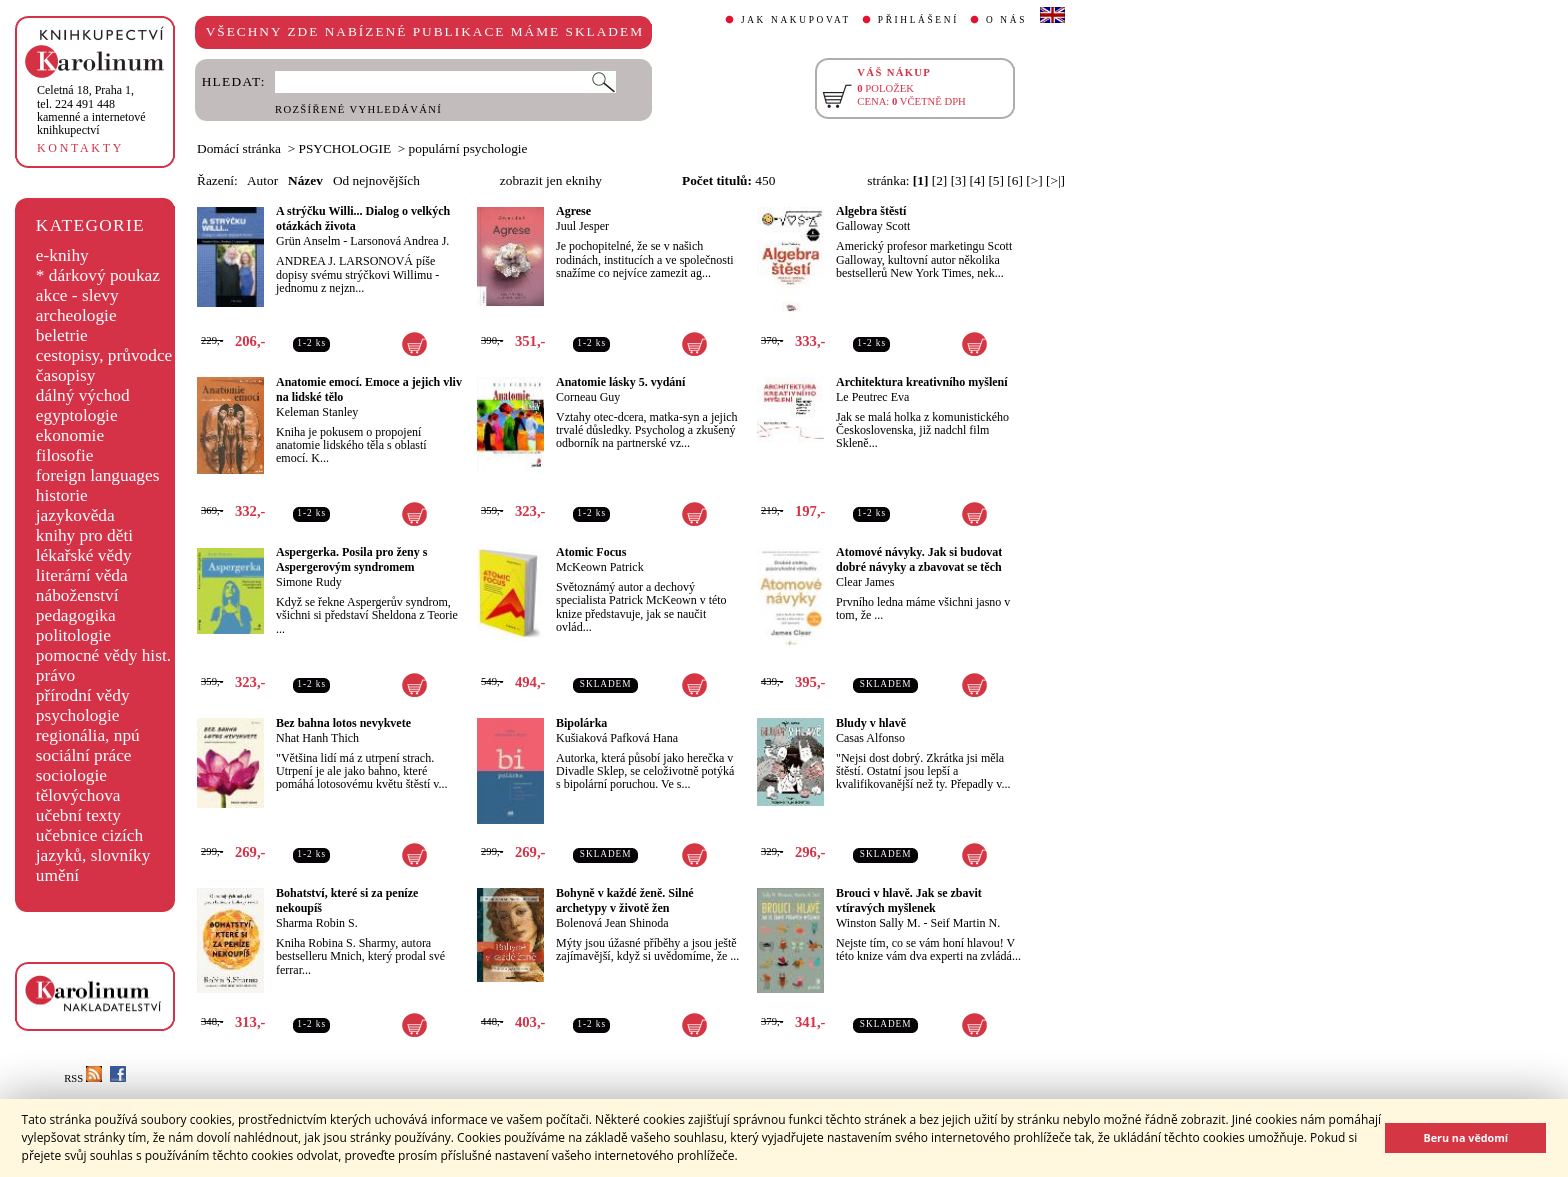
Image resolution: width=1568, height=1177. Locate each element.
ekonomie (70, 435)
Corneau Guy (588, 397)
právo (55, 675)
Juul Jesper (582, 226)
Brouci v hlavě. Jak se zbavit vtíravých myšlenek (909, 900)
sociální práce (84, 755)
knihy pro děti (84, 535)
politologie (73, 635)
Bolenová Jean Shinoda (612, 923)
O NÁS (1006, 20)
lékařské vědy (84, 555)
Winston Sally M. (878, 923)
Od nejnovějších (376, 180)
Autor (262, 180)
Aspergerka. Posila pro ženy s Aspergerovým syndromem (351, 559)
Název (305, 180)
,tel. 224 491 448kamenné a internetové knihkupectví (91, 110)
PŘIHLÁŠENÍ (918, 20)
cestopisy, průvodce (104, 355)
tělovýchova (78, 795)
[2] (940, 180)
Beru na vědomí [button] (1465, 1137)
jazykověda (75, 515)
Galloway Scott (873, 226)
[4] (978, 180)
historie (62, 495)
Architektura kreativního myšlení (922, 382)
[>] (1034, 180)
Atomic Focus (591, 552)
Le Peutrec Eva (872, 397)
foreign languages (98, 475)
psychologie (78, 715)
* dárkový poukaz (98, 275)
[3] (959, 180)
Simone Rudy (309, 582)
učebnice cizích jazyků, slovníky (93, 845)
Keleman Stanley (317, 412)
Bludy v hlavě (871, 723)
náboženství (77, 595)
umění (57, 875)
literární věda (82, 575)
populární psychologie (468, 148)
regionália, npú (88, 735)
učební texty (78, 815)
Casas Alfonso (870, 738)
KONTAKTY (80, 148)
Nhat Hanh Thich (317, 738)
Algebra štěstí (871, 211)
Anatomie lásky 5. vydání (620, 382)
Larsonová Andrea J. (399, 241)
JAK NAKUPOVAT (796, 20)
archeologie (76, 315)
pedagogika (76, 615)
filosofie (65, 455)
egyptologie (77, 415)
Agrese (573, 211)
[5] (996, 180)
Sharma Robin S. (317, 923)
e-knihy (62, 255)
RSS (83, 1078)
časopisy (66, 375)
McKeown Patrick (600, 567)
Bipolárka (581, 723)
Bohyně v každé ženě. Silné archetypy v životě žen (625, 900)
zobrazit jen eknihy (551, 180)
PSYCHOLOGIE (345, 148)
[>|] (1055, 180)
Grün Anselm (308, 241)
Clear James (865, 582)
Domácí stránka (239, 148)
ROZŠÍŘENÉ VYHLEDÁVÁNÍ (358, 109)
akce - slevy (77, 295)
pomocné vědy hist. (103, 655)
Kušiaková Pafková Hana (617, 738)
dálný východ (83, 395)
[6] (1015, 180)
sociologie (71, 775)
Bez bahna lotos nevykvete (343, 723)
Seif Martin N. (966, 923)
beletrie (62, 335)
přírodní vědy (83, 695)
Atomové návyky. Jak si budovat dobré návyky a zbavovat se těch (919, 559)
